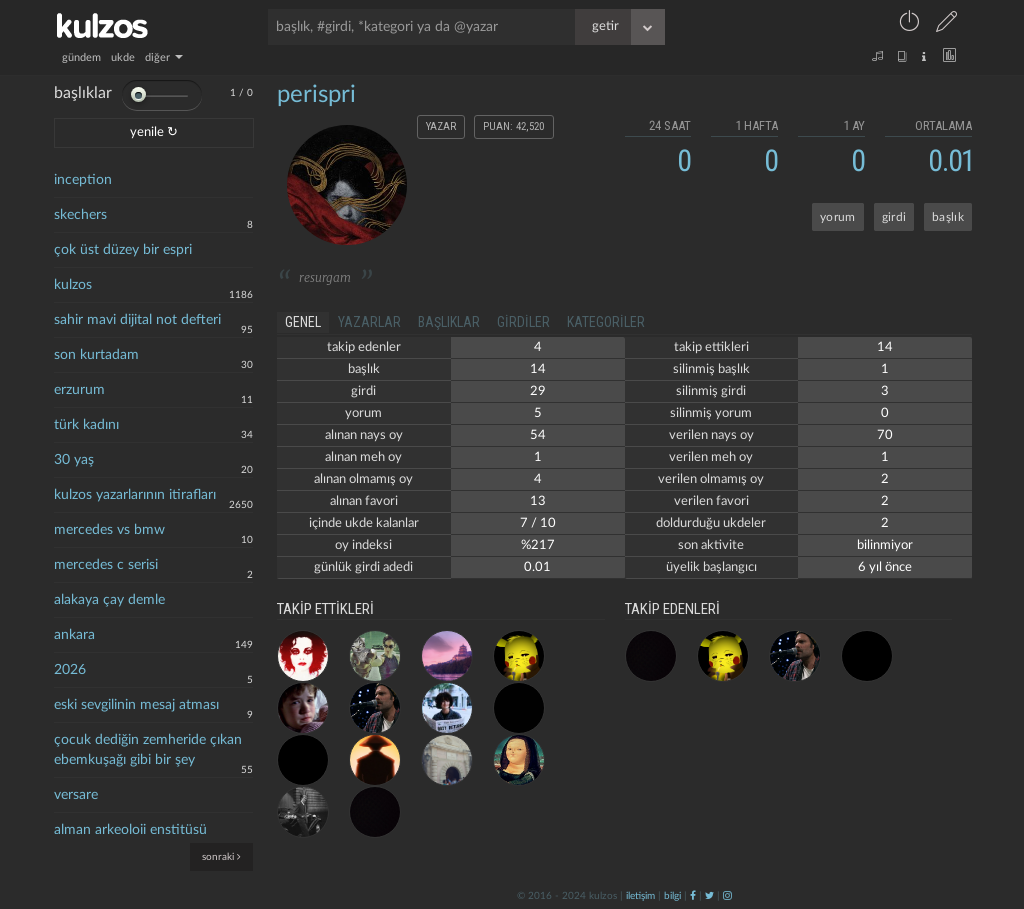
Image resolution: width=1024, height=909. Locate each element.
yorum (838, 217)
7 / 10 (538, 523)
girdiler (523, 322)
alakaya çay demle (109, 600)
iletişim (640, 896)
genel (303, 322)
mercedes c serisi (106, 565)
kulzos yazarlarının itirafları (135, 495)
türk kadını (86, 425)
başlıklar (449, 322)
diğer (164, 57)
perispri (316, 95)
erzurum (79, 390)
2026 (70, 670)
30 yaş (74, 460)
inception (83, 180)
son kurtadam (96, 355)
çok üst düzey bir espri (123, 250)
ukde (123, 57)
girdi (894, 217)
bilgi (672, 896)
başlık (948, 217)
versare (76, 795)
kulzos (73, 285)
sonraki (221, 856)
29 (538, 391)
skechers (80, 215)
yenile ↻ (154, 132)
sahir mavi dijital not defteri (137, 320)
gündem (81, 57)
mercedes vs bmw (109, 530)
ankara (74, 635)
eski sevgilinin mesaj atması (136, 705)
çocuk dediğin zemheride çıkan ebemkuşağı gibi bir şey (148, 750)
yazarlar (369, 322)
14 (538, 369)
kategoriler (606, 322)
